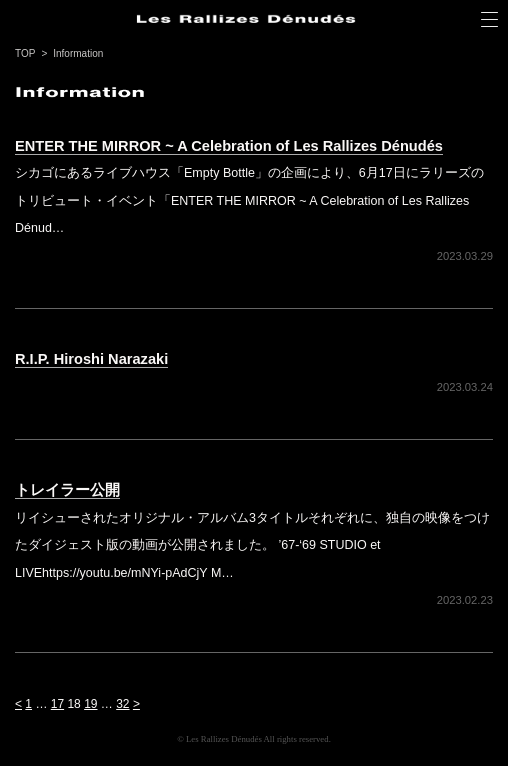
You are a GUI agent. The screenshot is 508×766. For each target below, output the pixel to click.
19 (90, 704)
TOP (25, 53)
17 (57, 704)
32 (122, 704)
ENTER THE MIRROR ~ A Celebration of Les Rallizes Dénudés (229, 146)
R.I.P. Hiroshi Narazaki (91, 359)
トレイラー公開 (67, 490)
